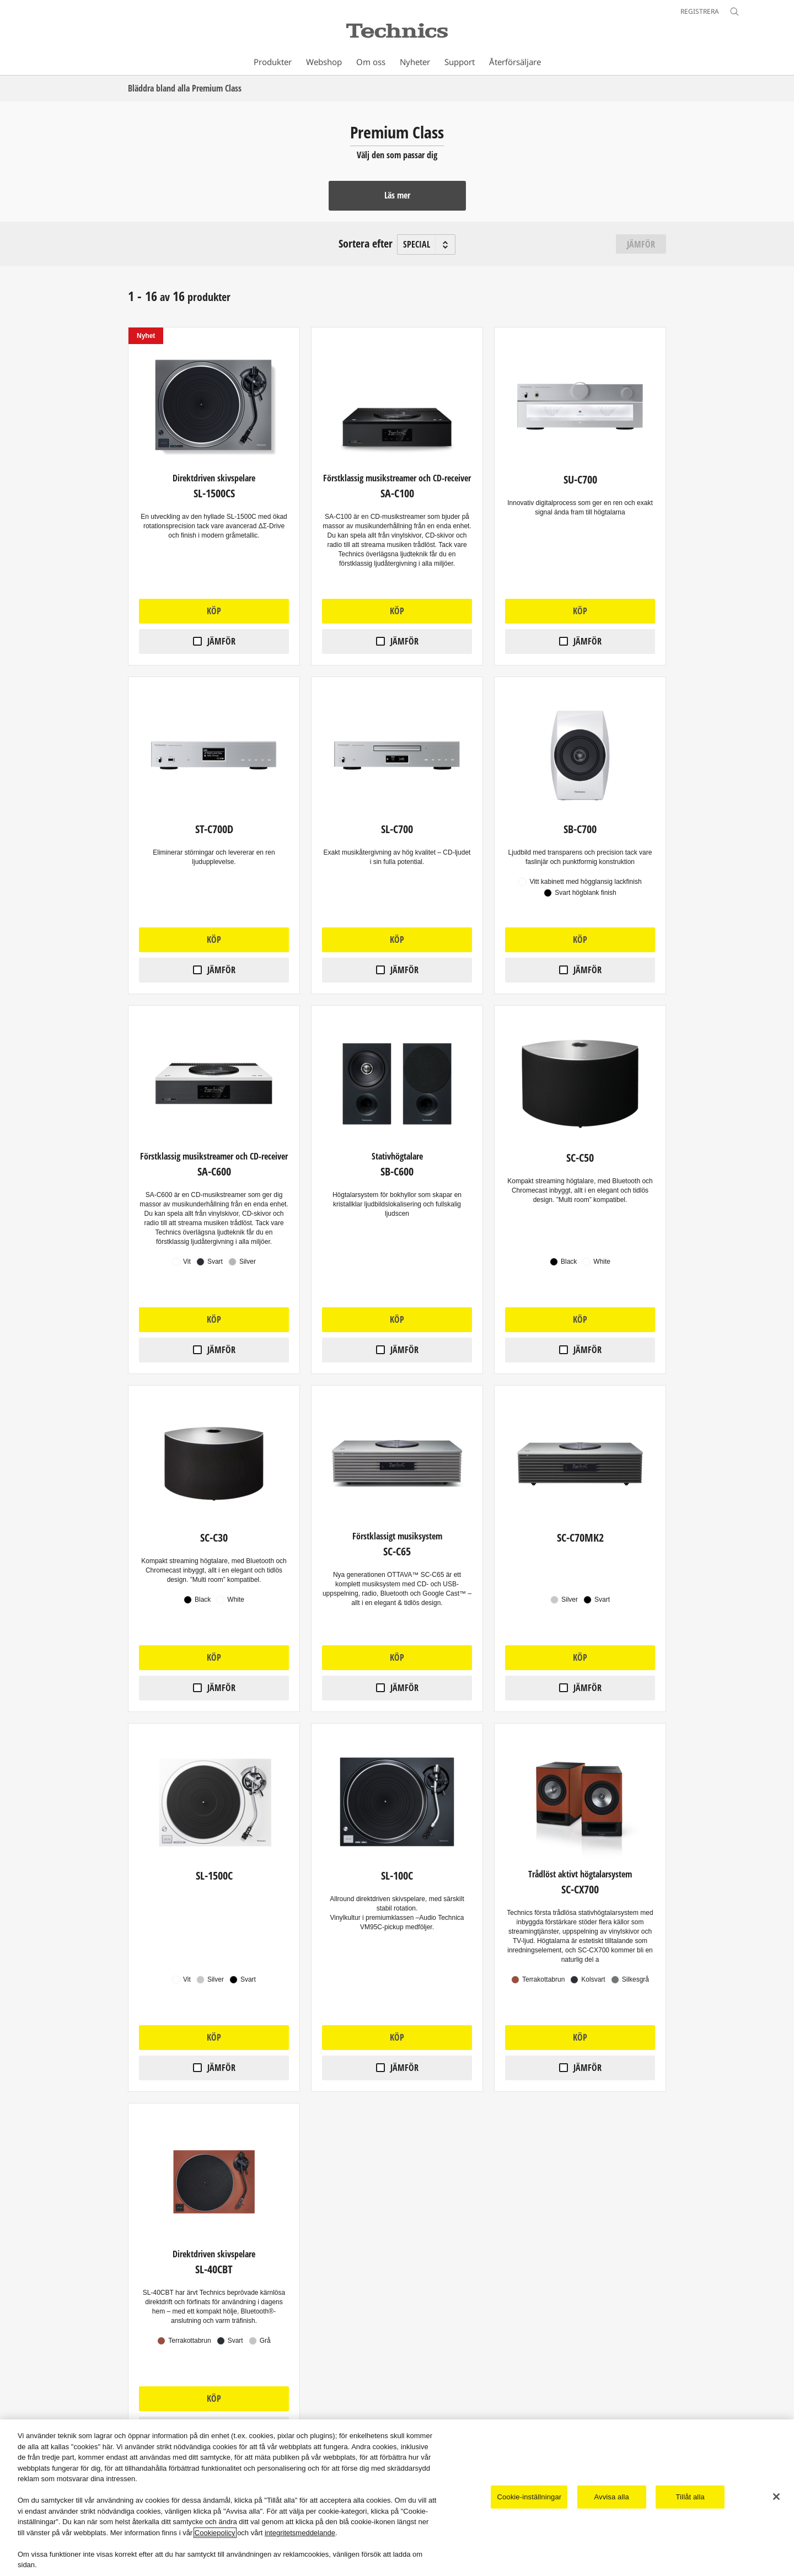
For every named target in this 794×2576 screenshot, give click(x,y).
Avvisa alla (611, 2497)
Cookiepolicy (215, 2533)
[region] (397, 2497)
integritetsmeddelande (300, 2533)
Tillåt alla (690, 2497)
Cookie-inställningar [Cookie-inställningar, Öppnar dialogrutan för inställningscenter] (529, 2497)
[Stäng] (776, 2496)
